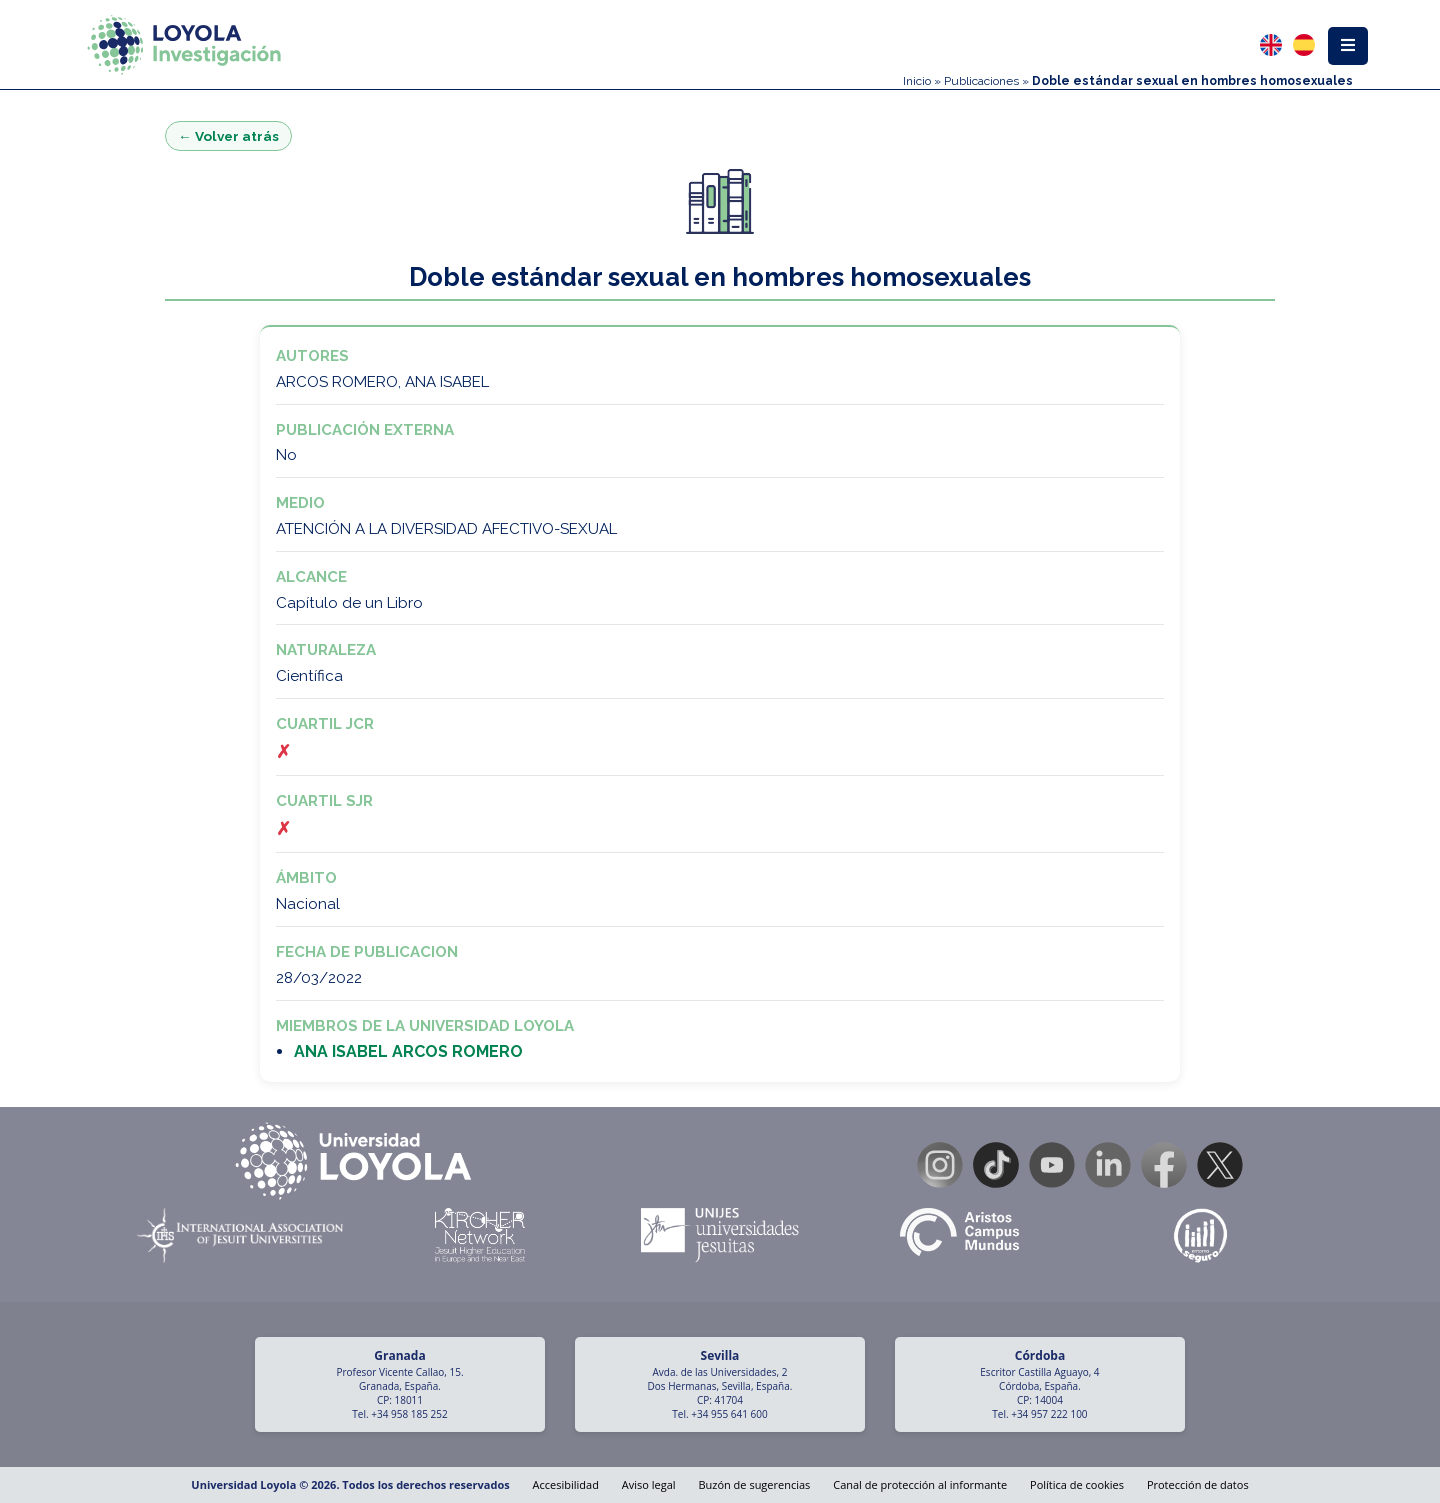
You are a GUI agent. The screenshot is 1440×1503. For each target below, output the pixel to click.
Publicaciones (981, 81)
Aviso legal (649, 1484)
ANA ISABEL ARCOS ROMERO (408, 1051)
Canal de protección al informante (920, 1484)
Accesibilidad (566, 1484)
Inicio (917, 81)
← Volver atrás (228, 136)
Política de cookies (1077, 1484)
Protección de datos (1198, 1484)
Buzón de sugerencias (754, 1484)
